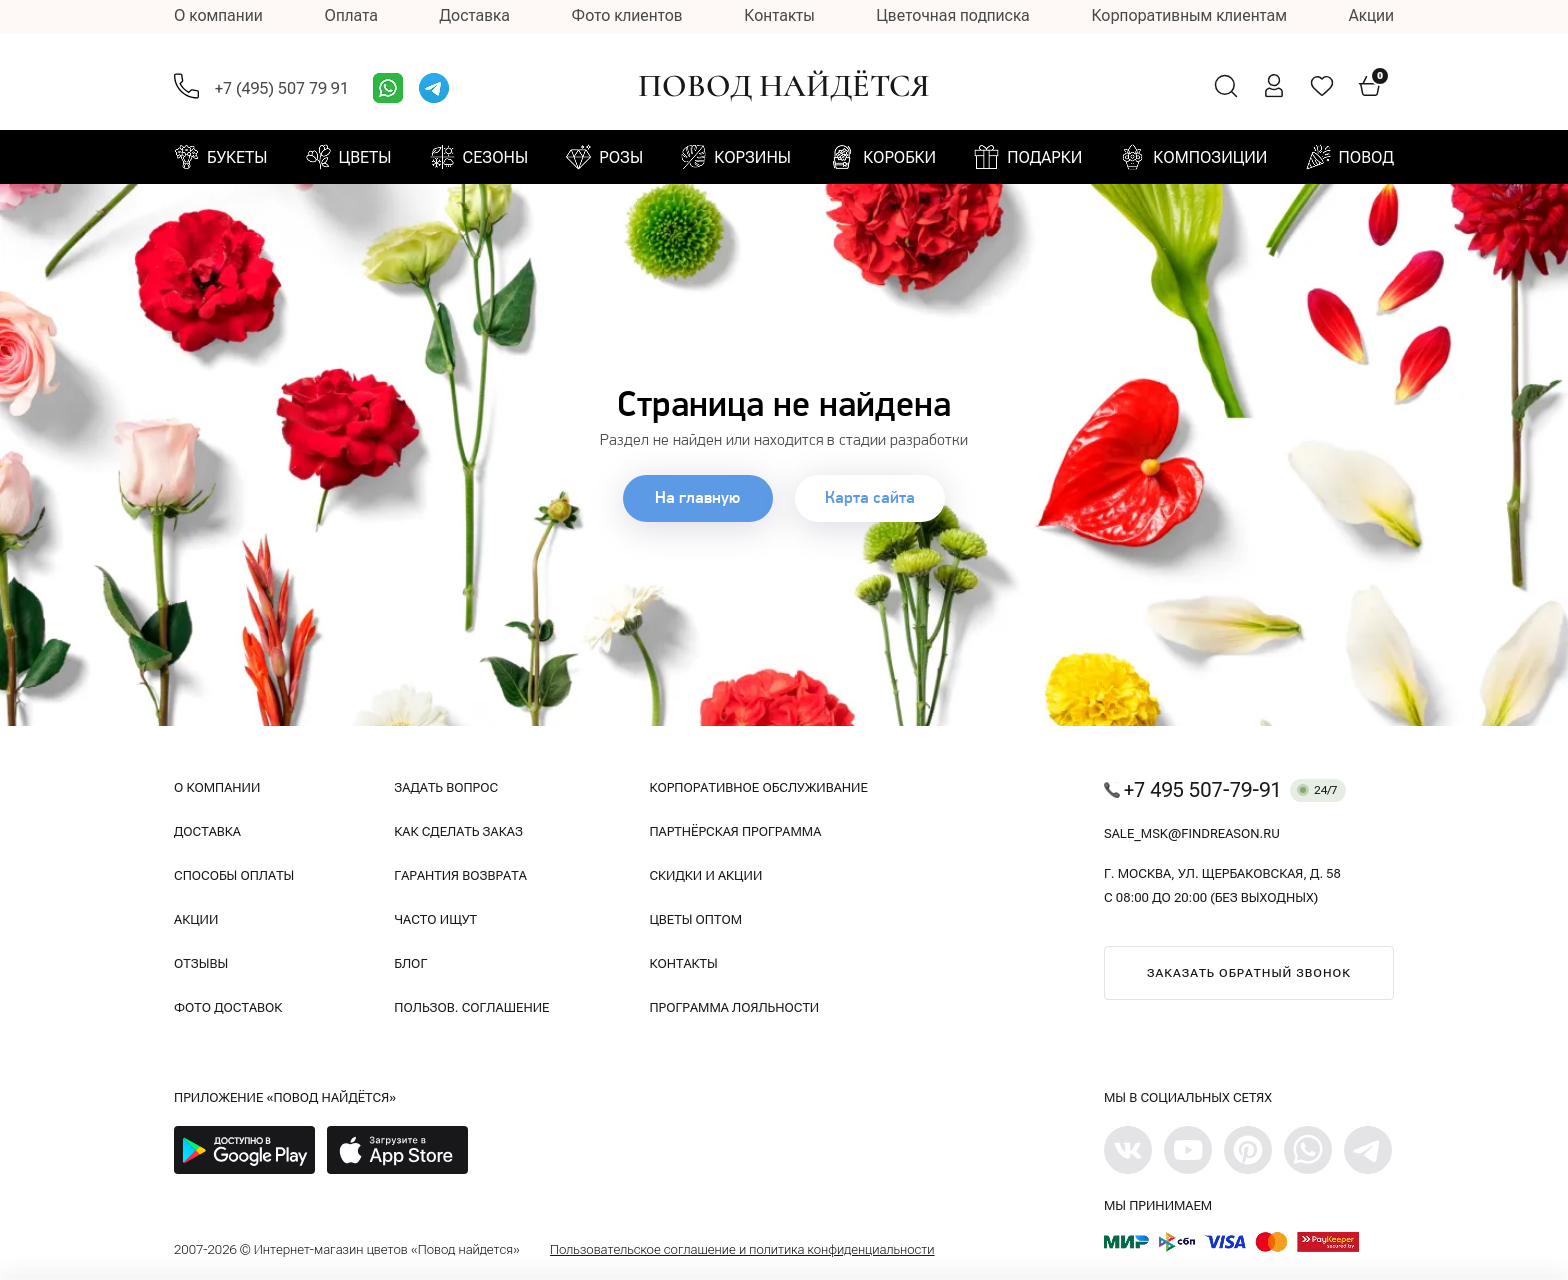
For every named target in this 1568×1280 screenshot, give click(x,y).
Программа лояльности (734, 1007)
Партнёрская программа (735, 831)
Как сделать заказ (458, 831)
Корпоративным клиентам (1189, 15)
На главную (696, 498)
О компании (218, 15)
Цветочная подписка (952, 15)
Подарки (1044, 157)
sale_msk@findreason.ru (1192, 833)
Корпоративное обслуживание (758, 787)
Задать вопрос (446, 787)
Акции (1371, 15)
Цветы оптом (695, 919)
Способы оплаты (234, 875)
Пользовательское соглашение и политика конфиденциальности (742, 1249)
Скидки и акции (705, 875)
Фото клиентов (627, 15)
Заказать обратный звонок (1249, 973)
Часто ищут (435, 919)
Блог (410, 963)
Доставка (475, 15)
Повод (1366, 157)
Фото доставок (228, 1007)
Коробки (899, 157)
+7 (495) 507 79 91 (282, 88)
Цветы (365, 157)
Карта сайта (872, 498)
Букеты (237, 157)
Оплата (350, 15)
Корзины (752, 157)
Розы (621, 157)
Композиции (1210, 157)
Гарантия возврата (460, 875)
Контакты (779, 15)
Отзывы (201, 963)
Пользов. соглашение (471, 1007)
